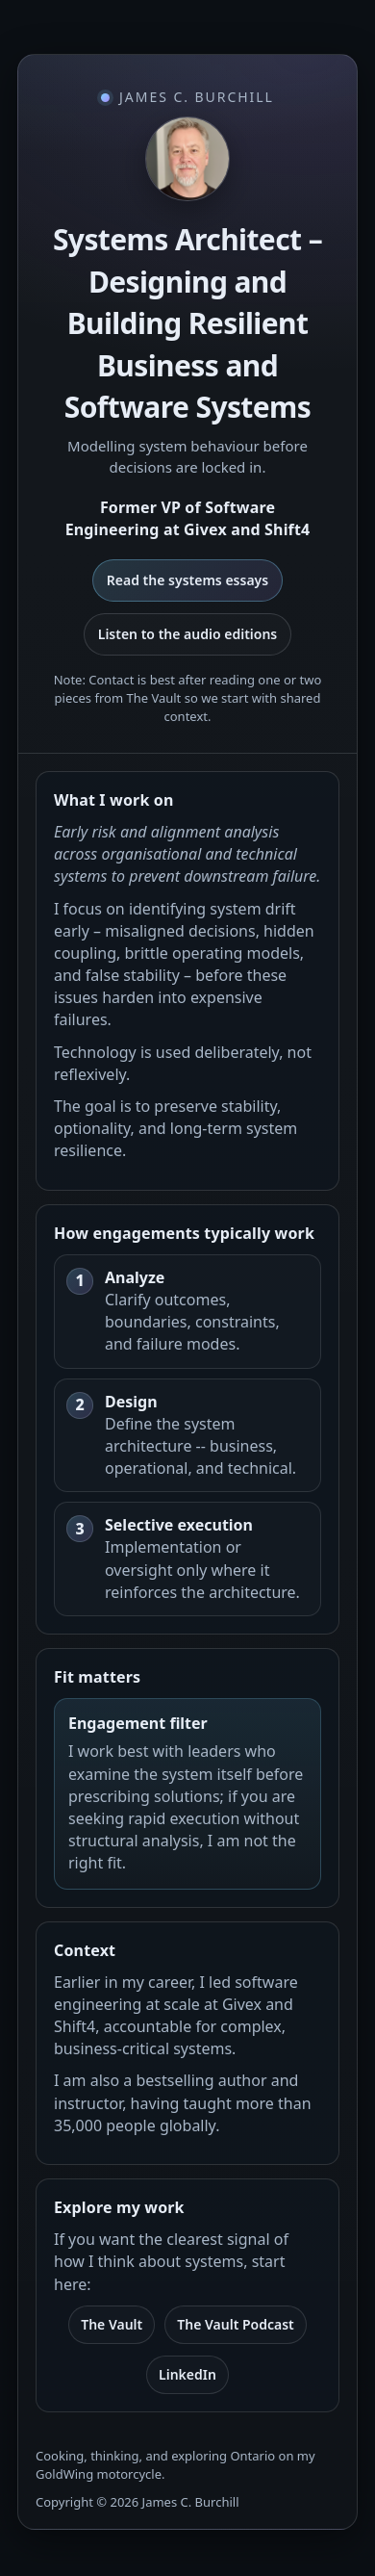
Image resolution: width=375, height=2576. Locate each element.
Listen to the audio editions (188, 634)
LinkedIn (187, 2374)
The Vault (111, 2324)
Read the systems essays (187, 580)
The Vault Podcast (235, 2324)
